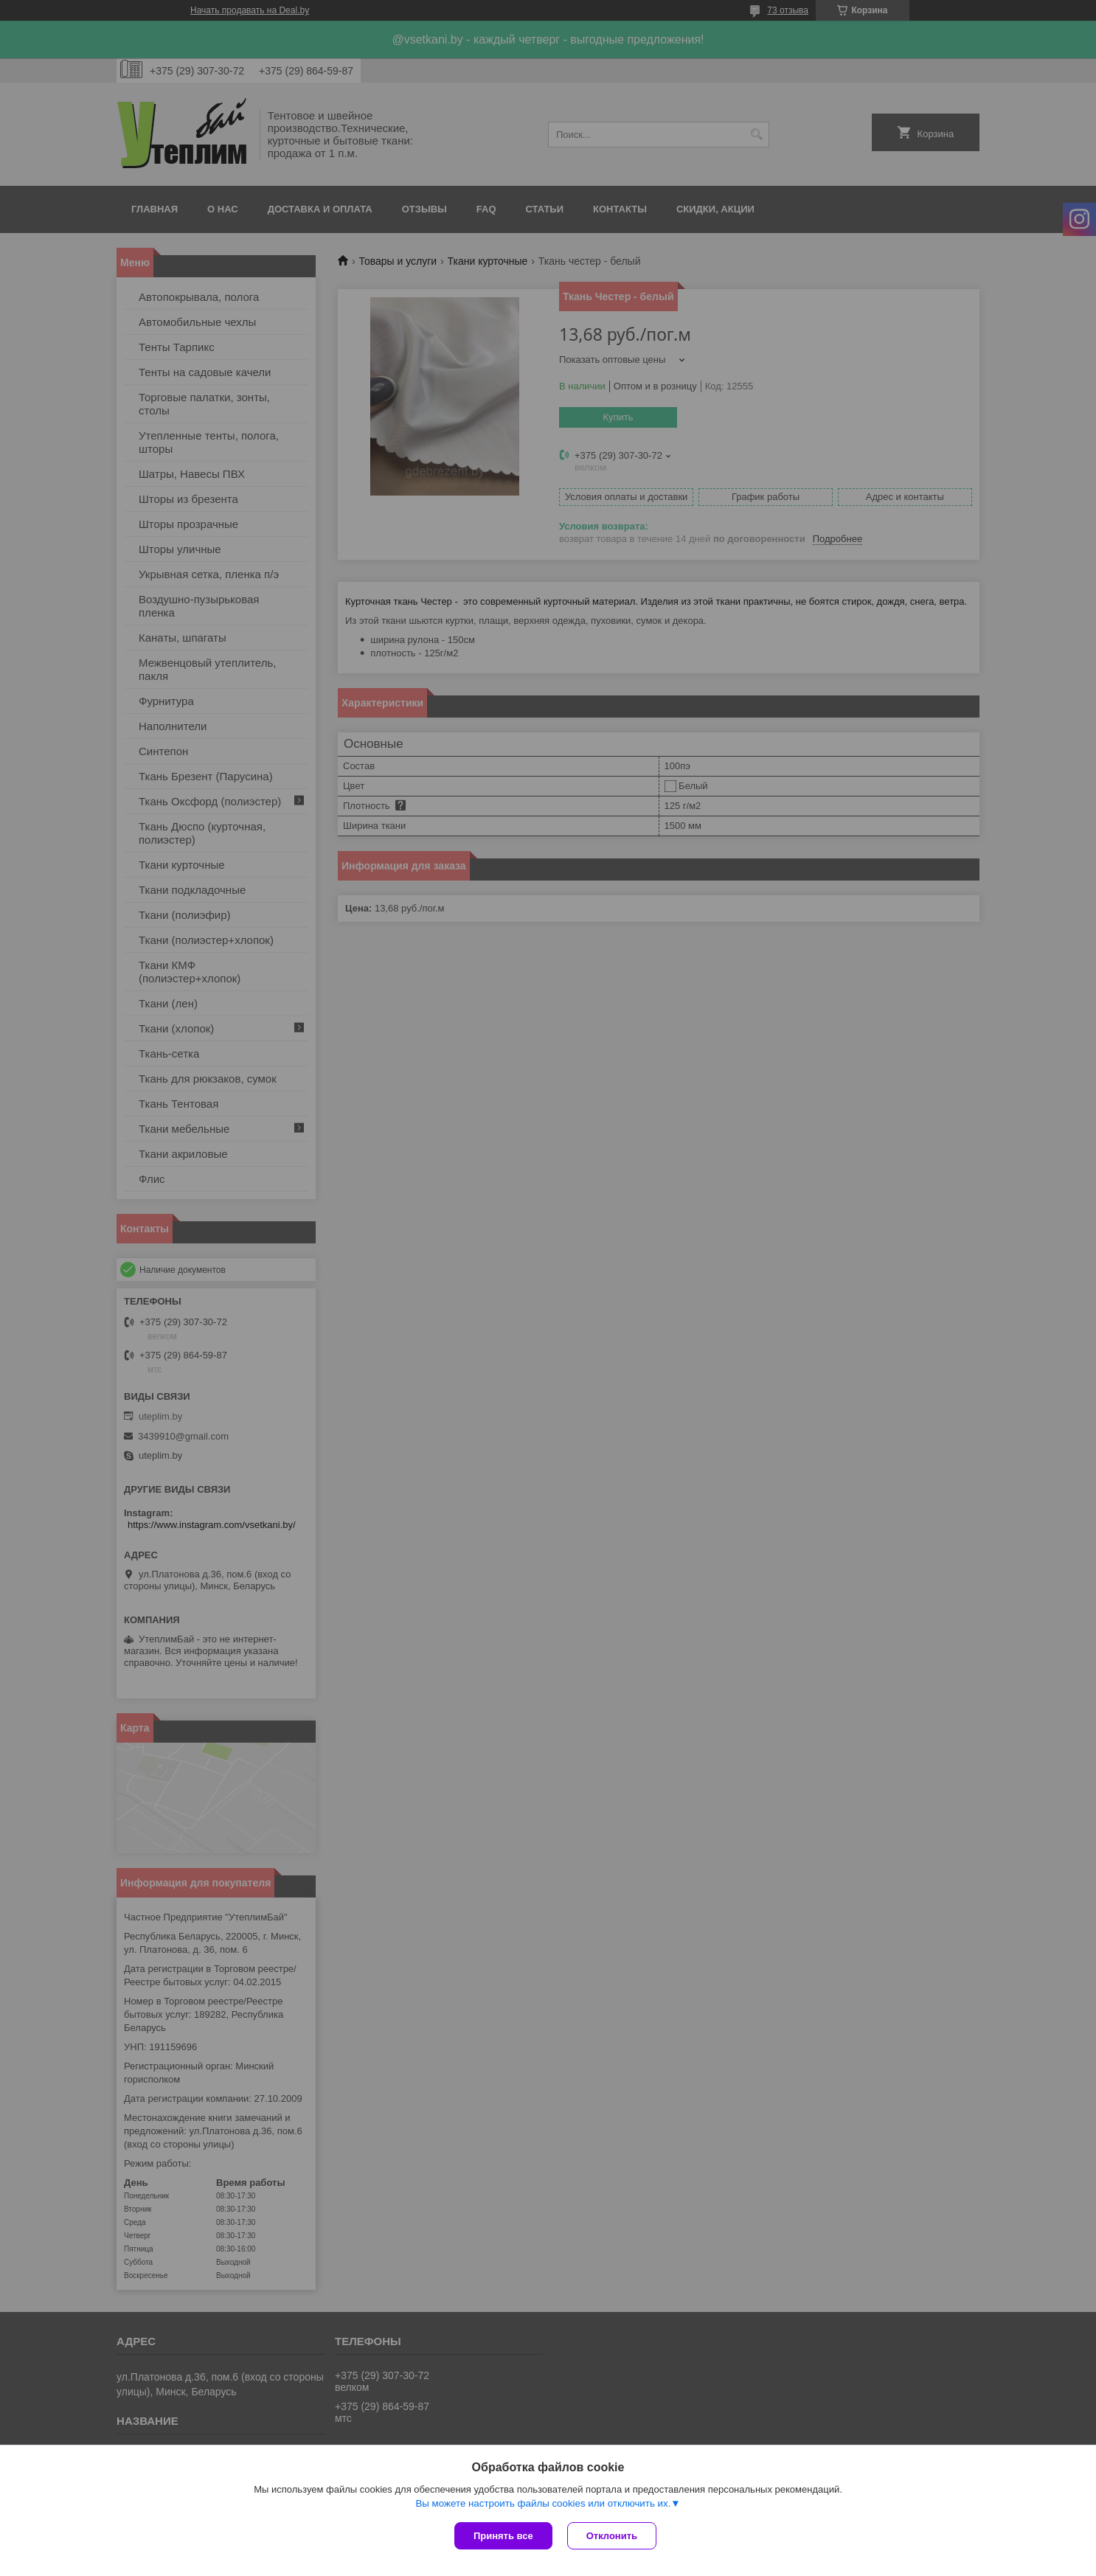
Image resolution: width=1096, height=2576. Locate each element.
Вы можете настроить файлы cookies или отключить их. (542, 2503)
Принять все (503, 2535)
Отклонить (611, 2535)
